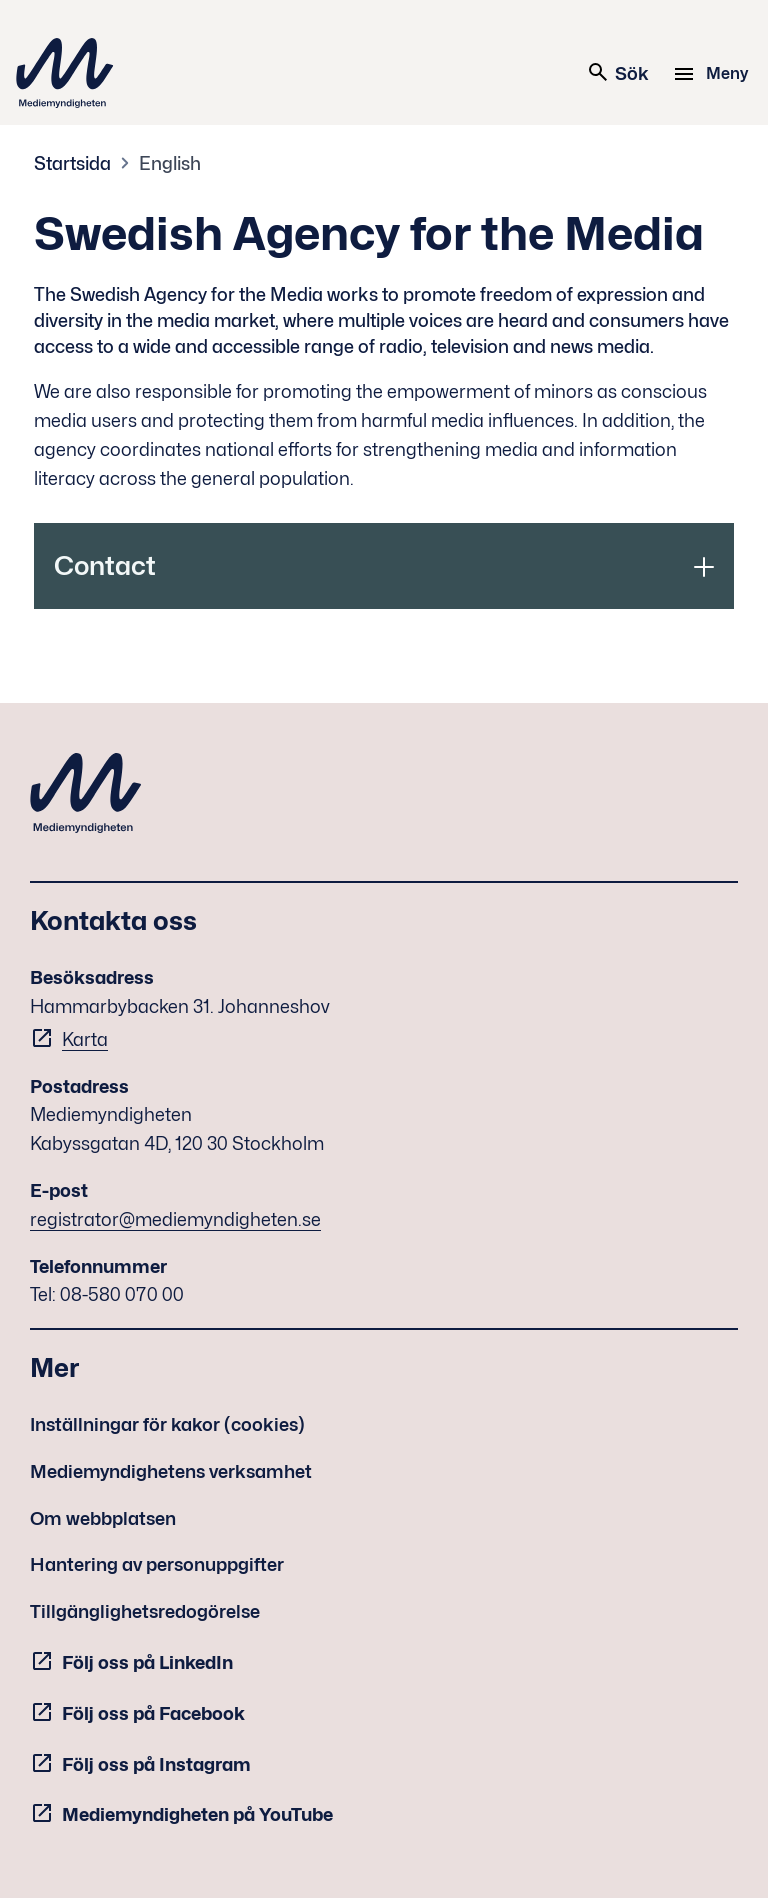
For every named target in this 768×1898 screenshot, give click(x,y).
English (170, 163)
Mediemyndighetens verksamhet (171, 1471)
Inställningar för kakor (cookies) (167, 1424)
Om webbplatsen (103, 1518)
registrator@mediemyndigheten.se (175, 1219)
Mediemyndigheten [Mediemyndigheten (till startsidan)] (65, 73)
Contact (105, 565)
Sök (617, 72)
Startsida (72, 163)
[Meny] (713, 74)
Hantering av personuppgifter (157, 1564)
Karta (85, 1039)
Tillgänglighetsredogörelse (145, 1611)
